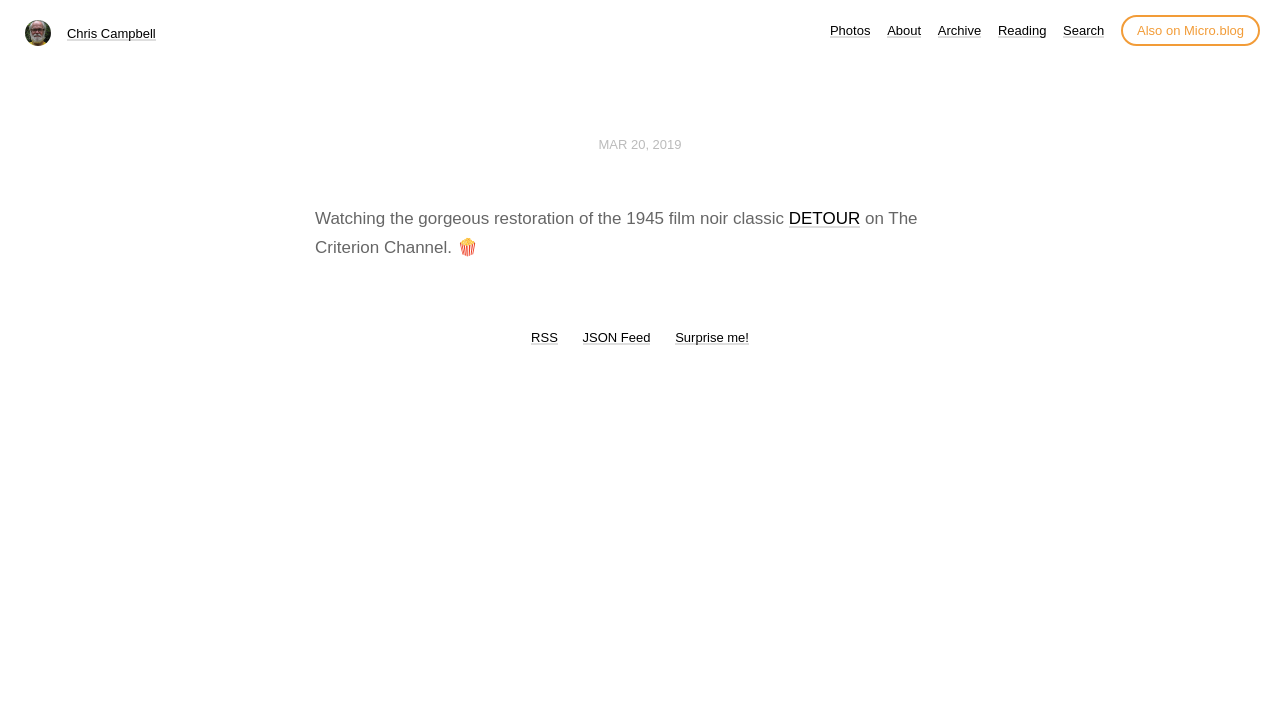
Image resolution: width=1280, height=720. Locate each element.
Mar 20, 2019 (639, 144)
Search (1083, 30)
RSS (544, 337)
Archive (959, 30)
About (904, 30)
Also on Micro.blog (1190, 30)
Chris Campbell (111, 33)
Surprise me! (712, 337)
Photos (850, 30)
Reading (1022, 30)
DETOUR (824, 218)
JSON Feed (617, 337)
